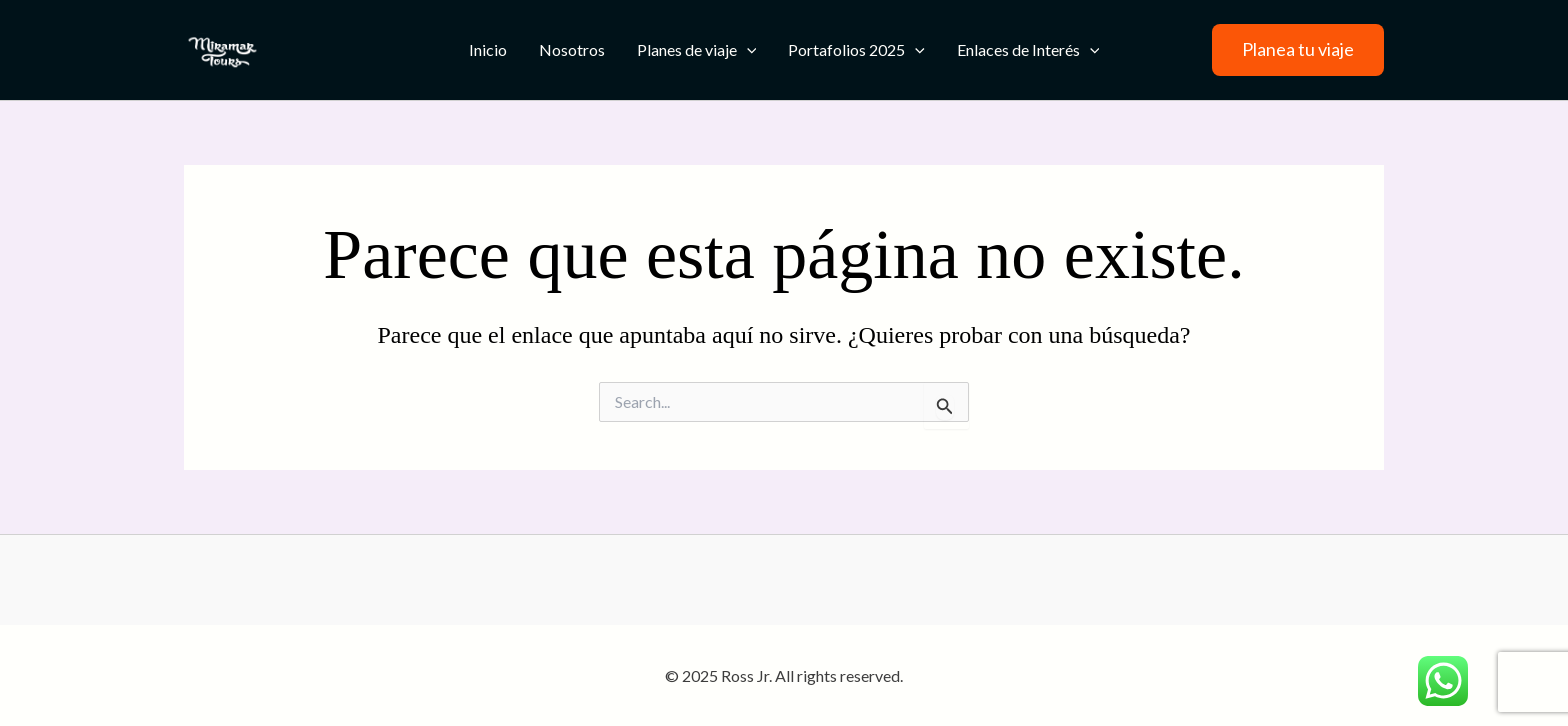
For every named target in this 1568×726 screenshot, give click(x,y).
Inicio (488, 49)
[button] (1298, 50)
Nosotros (572, 49)
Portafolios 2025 (856, 50)
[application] (747, 50)
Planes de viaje (697, 50)
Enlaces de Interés (1028, 50)
